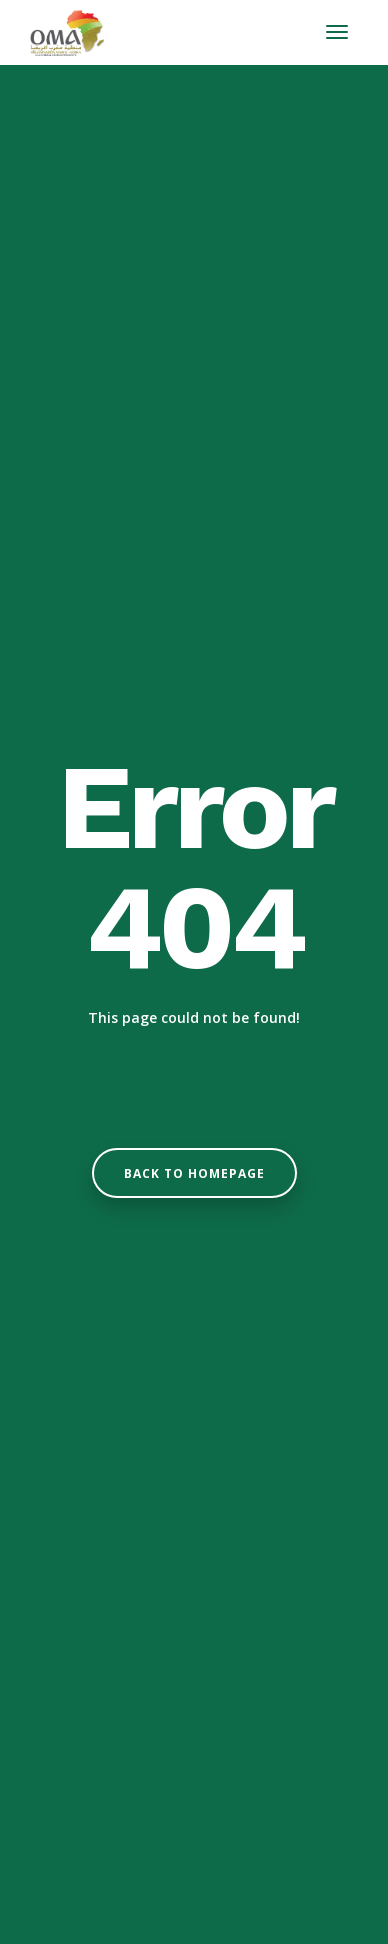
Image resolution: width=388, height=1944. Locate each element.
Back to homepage (194, 1173)
